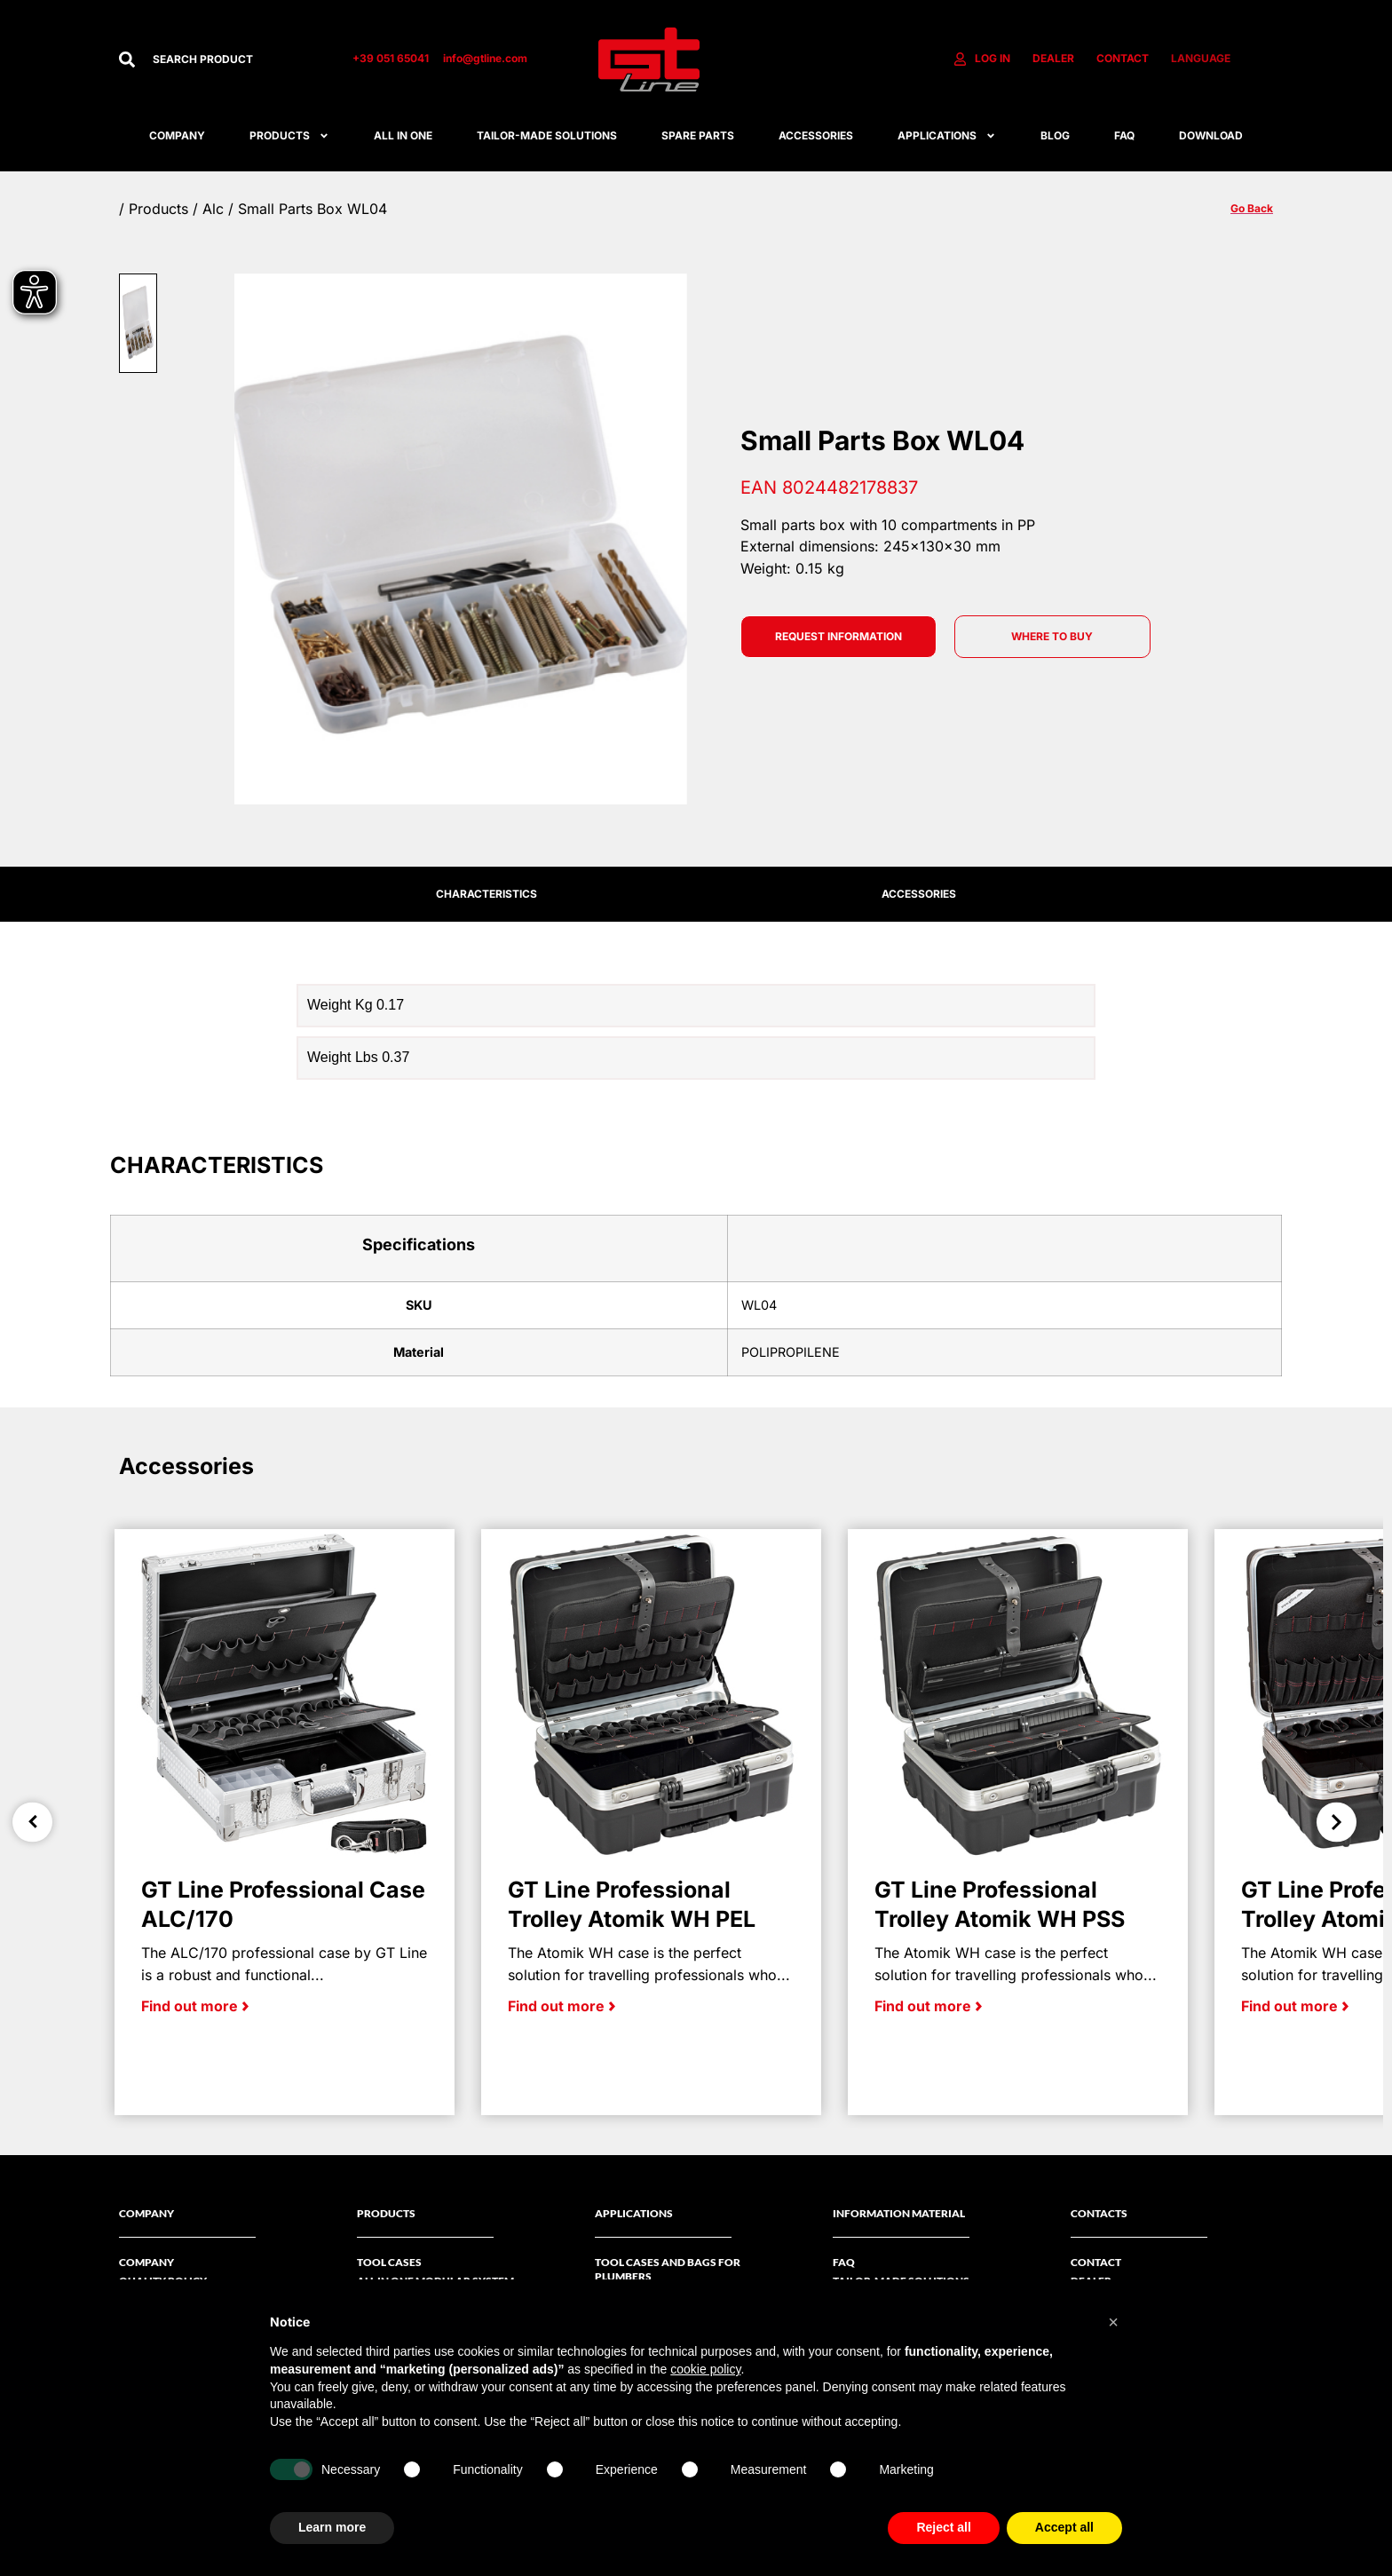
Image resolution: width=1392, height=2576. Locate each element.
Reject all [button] (943, 2527)
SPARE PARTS (697, 135)
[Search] (127, 59)
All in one (403, 135)
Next (1336, 1822)
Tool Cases (389, 2262)
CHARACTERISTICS (486, 893)
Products (289, 136)
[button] (1113, 2322)
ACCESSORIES (816, 135)
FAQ (1124, 135)
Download (1211, 135)
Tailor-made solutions (547, 135)
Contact (1096, 2262)
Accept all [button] (1064, 2527)
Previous (32, 1822)
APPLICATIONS (947, 136)
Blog (1055, 135)
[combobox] (235, 59)
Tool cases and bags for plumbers (667, 2269)
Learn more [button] (332, 2527)
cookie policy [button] (705, 2369)
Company (177, 135)
